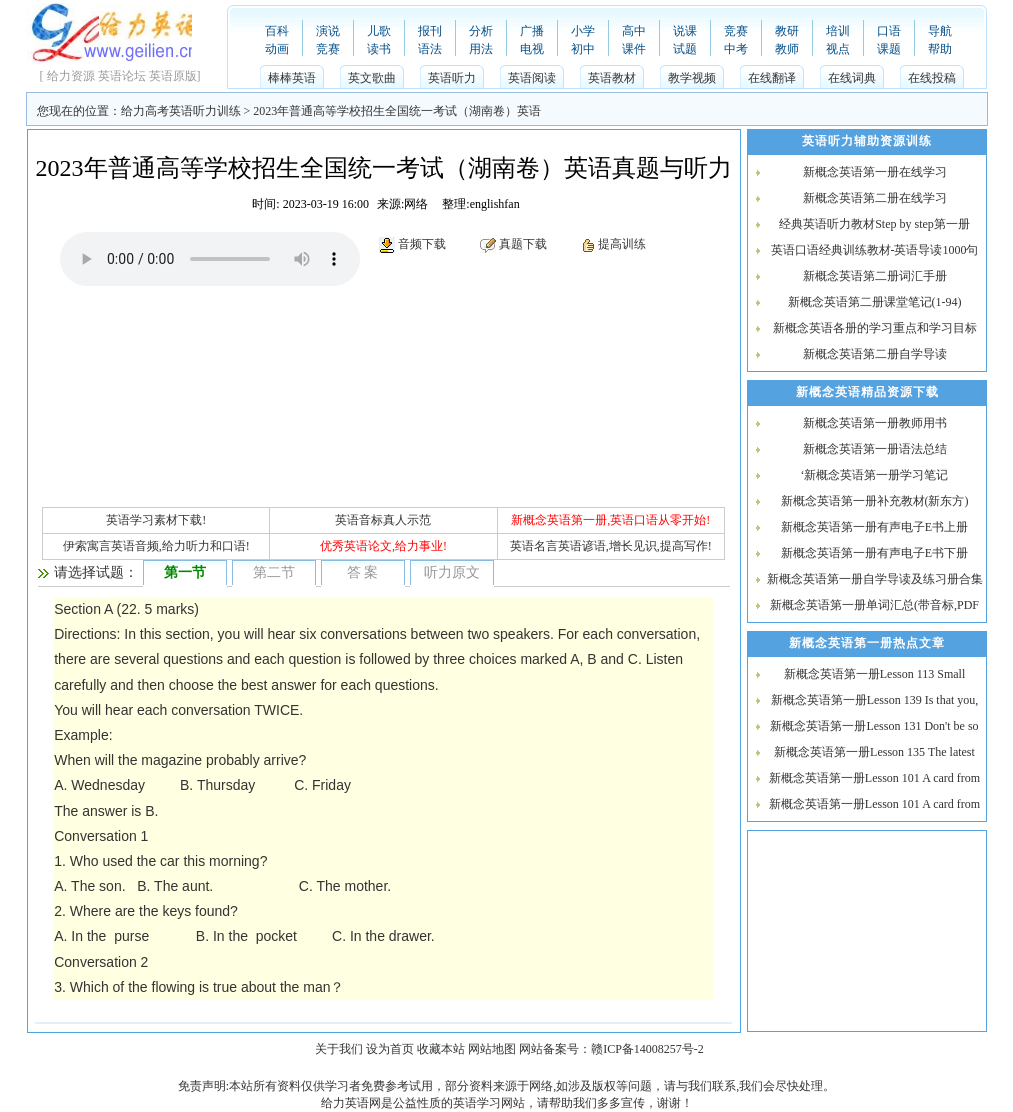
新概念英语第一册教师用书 (875, 423)
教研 (787, 31)
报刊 (430, 31)
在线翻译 (772, 78)
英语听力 (452, 78)
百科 (277, 31)
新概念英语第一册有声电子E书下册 (874, 553)
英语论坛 (122, 76)
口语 (889, 31)
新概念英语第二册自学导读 (875, 354)
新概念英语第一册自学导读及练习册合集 (875, 579)
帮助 (940, 49)
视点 (838, 49)
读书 (379, 49)
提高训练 (622, 244)
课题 (889, 49)
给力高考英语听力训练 (181, 111)
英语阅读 (532, 78)
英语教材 (612, 78)
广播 (532, 31)
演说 (328, 31)
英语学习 (477, 1103)
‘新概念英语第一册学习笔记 (875, 475)
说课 (685, 31)
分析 (481, 31)
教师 (787, 49)
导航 (940, 31)
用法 (481, 49)
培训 (838, 31)
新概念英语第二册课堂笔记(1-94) (875, 302)
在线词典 (852, 78)
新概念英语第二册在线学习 (875, 198)
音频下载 (422, 244)
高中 (634, 31)
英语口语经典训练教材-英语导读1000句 (875, 250)
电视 (532, 49)
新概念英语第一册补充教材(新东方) (875, 501)
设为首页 (390, 1049)
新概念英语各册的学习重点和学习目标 (875, 328)
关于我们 (339, 1049)
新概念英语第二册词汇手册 (875, 276)
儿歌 (379, 31)
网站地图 (492, 1049)
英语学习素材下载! (156, 520)
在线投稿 (932, 78)
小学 (583, 31)
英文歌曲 (372, 78)
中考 (736, 49)
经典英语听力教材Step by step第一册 (874, 224)
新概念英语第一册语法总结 (875, 449)
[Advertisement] (210, 382)
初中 (583, 49)
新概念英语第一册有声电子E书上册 (874, 527)
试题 (685, 49)
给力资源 (71, 76)
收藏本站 (441, 1049)
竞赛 (328, 49)
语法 (430, 49)
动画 (277, 49)
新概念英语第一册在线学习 (875, 172)
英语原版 (173, 76)
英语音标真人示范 (383, 520)
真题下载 (523, 244)
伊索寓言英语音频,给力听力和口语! (156, 546)
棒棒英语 (292, 78)
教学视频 (692, 78)
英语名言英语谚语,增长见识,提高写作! (611, 546)
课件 (634, 49)
